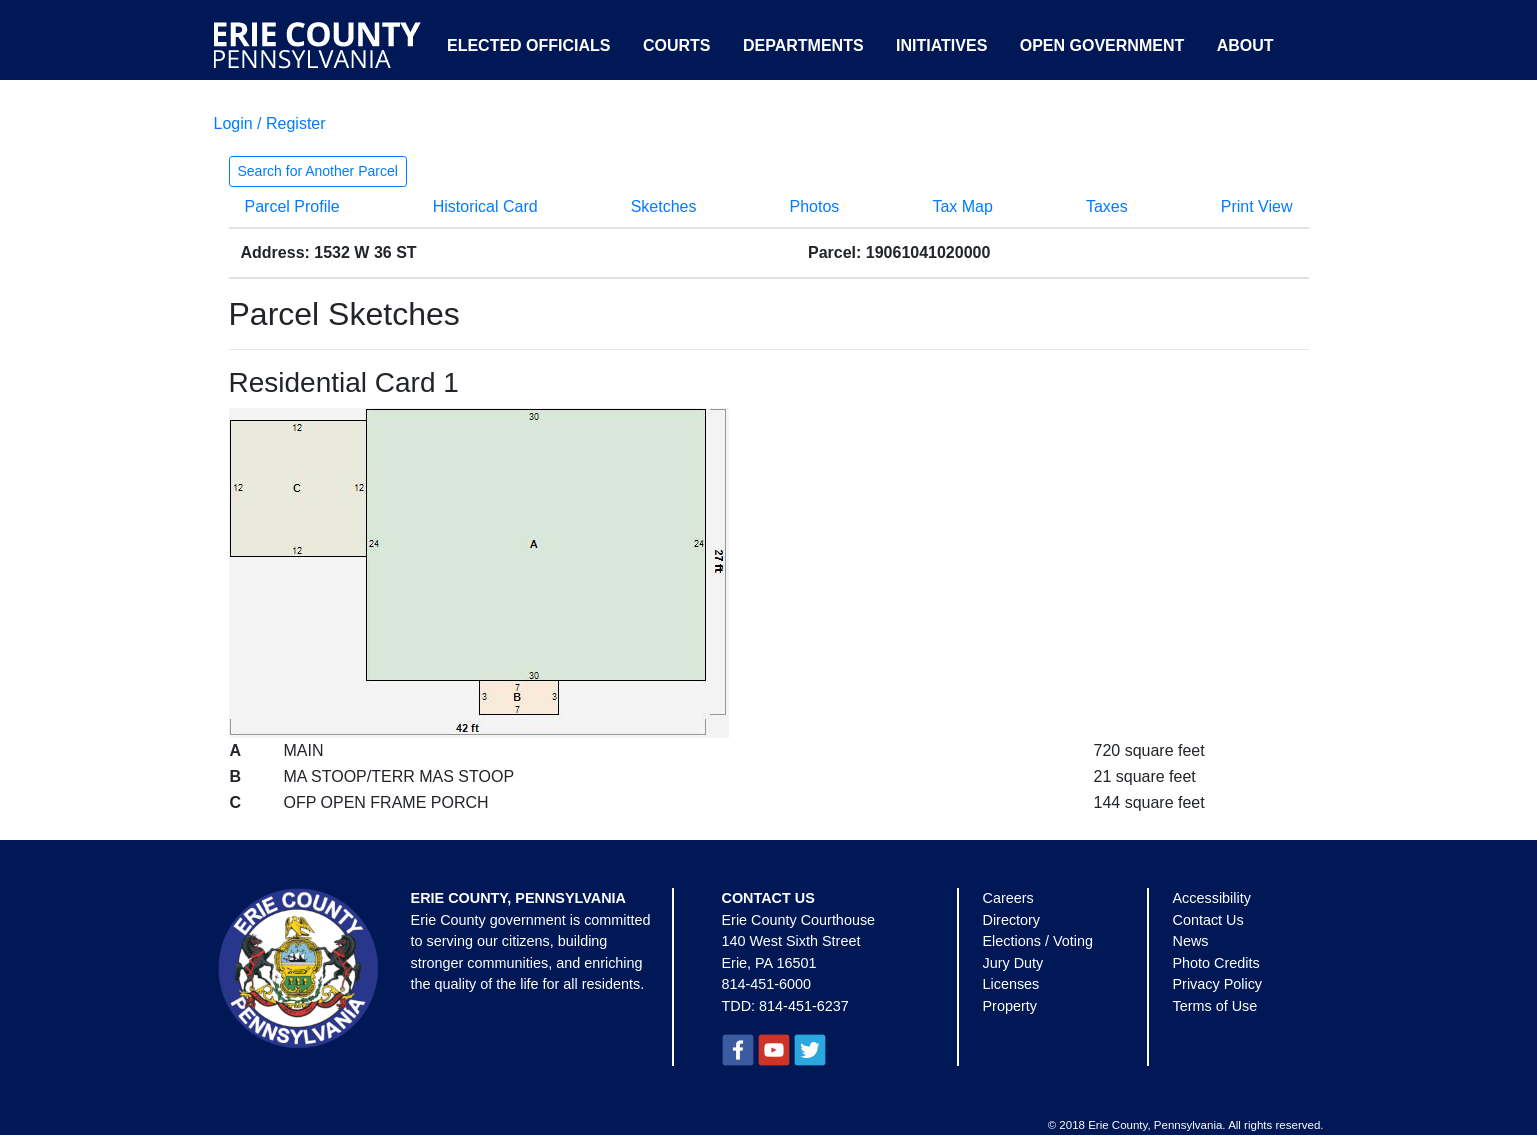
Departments (803, 45)
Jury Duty (1013, 963)
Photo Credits (1216, 963)
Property (1010, 1006)
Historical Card (485, 206)
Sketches (664, 206)
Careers (1008, 898)
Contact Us (1208, 920)
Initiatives (941, 45)
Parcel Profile (292, 206)
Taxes (1107, 206)
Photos (815, 206)
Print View (1257, 206)
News (1191, 941)
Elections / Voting (1038, 941)
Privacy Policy (1218, 984)
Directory (1012, 920)
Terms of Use (1215, 1006)
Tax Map (962, 206)
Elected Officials (529, 45)
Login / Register (270, 123)
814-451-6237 (804, 1006)
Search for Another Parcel (318, 171)
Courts (677, 45)
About (1245, 45)
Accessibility (1212, 898)
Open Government (1102, 45)
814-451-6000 (767, 984)
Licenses (1011, 984)
